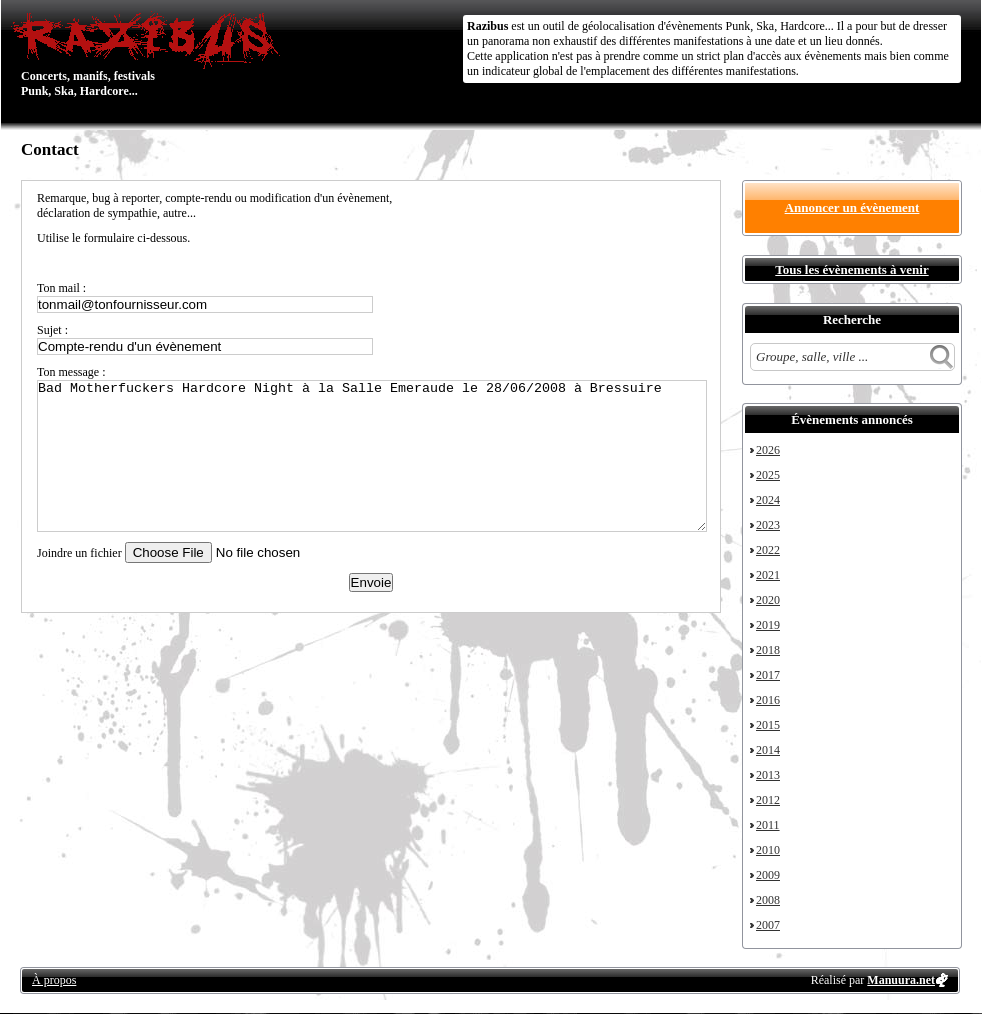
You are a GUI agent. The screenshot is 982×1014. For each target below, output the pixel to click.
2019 (768, 625)
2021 (768, 575)
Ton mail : (61, 288)
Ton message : (71, 372)
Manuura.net (901, 980)
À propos (54, 980)
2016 (768, 700)
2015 (768, 725)
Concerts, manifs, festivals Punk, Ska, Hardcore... (150, 54)
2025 (768, 475)
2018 (768, 650)
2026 (768, 450)
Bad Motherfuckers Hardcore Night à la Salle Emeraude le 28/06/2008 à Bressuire (372, 456)
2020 (768, 600)
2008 (768, 900)
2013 (768, 775)
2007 (768, 925)
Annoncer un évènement (852, 207)
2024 (768, 500)
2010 (768, 850)
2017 (768, 675)
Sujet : (52, 330)
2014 (768, 750)
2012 (768, 800)
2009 (768, 875)
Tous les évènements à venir (851, 269)
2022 (768, 550)
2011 (768, 825)
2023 (768, 525)
